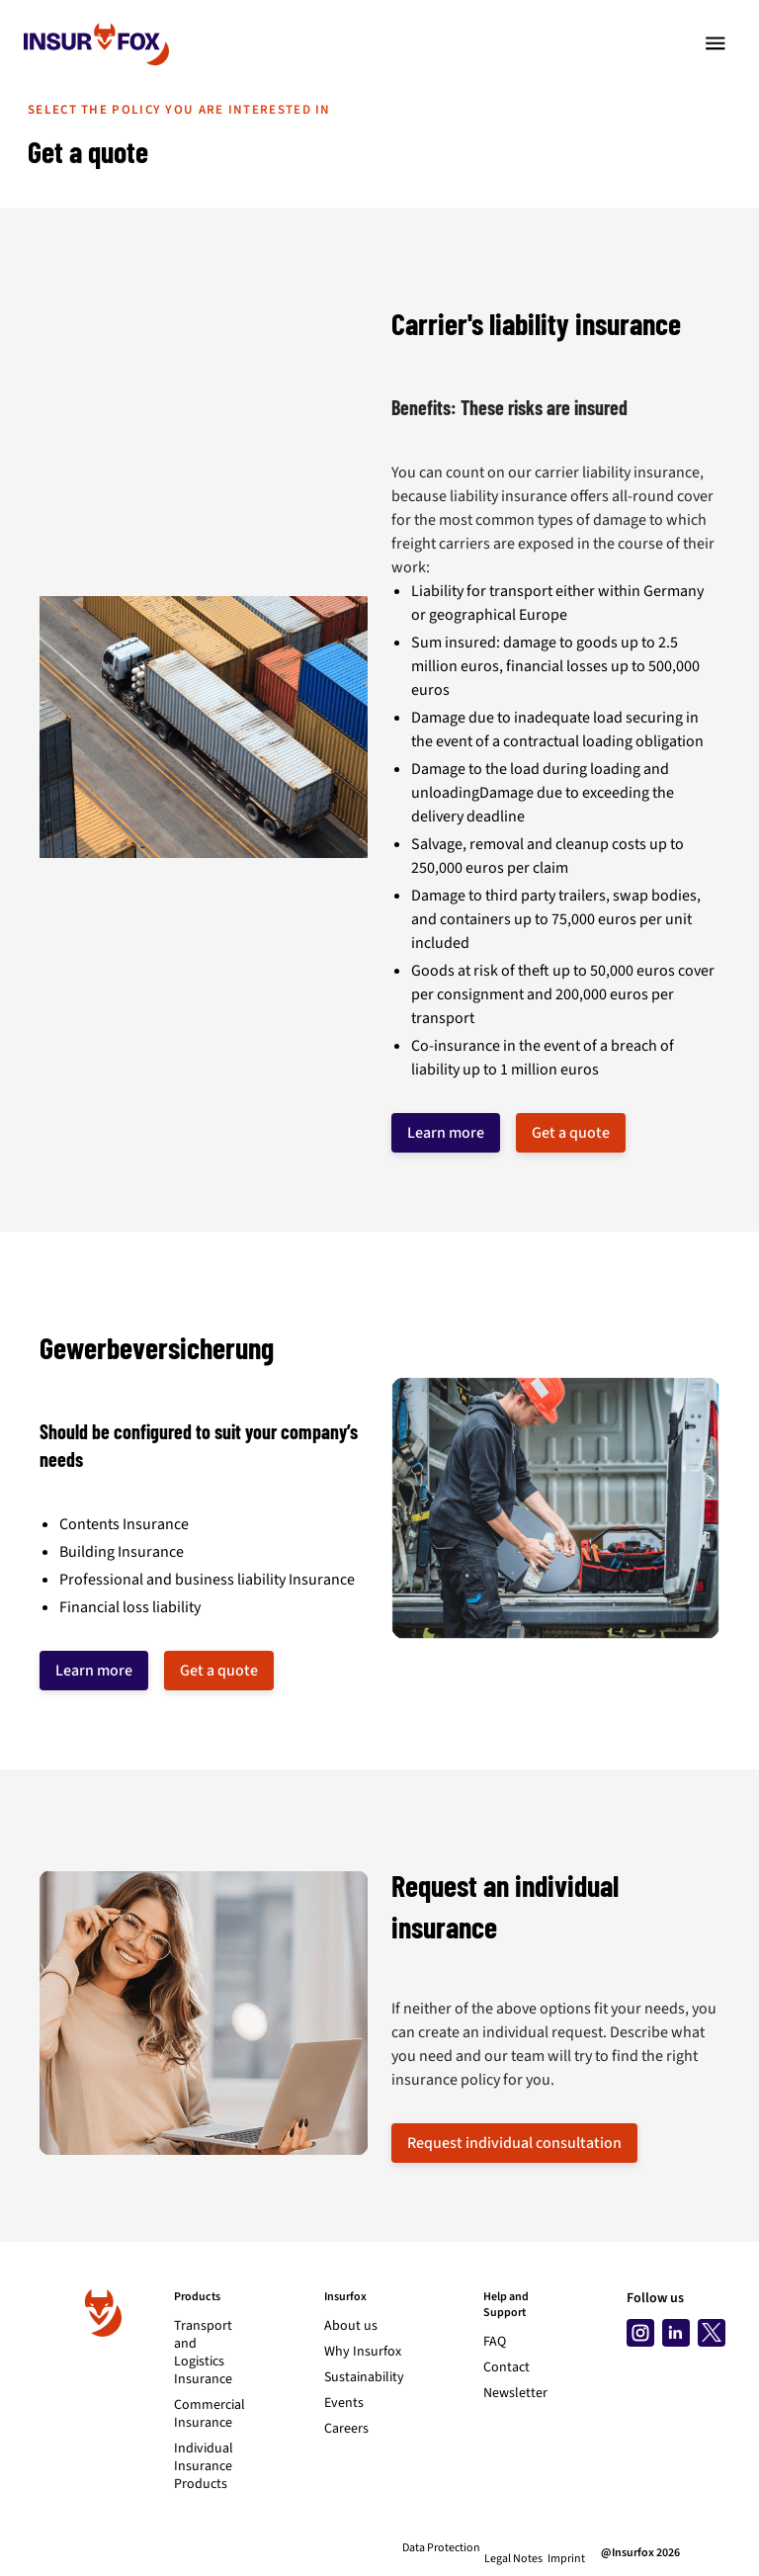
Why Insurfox (362, 2352)
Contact (506, 2367)
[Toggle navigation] (715, 43)
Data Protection (419, 2548)
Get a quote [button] (571, 1133)
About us (351, 2326)
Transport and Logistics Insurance (203, 2352)
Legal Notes (502, 2548)
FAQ (494, 2342)
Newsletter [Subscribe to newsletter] (515, 2393)
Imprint (566, 2548)
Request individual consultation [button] (514, 2143)
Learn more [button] (445, 1133)
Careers (346, 2429)
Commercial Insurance (209, 2414)
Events (344, 2403)
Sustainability (364, 2377)
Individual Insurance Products (203, 2466)
